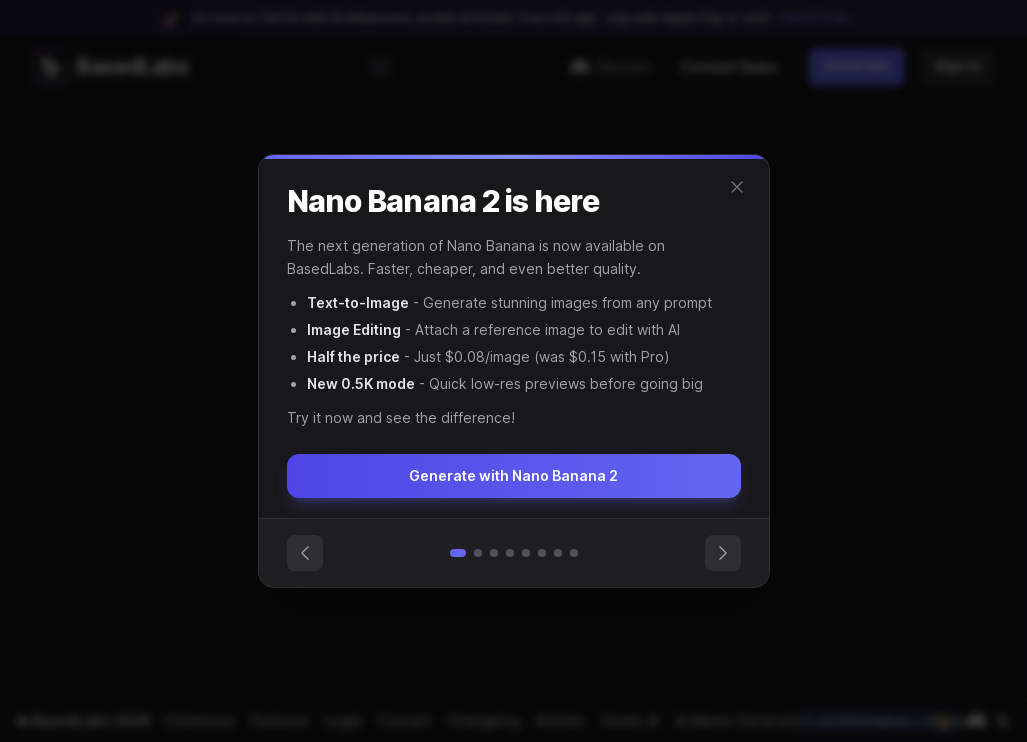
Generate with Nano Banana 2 (513, 475)
